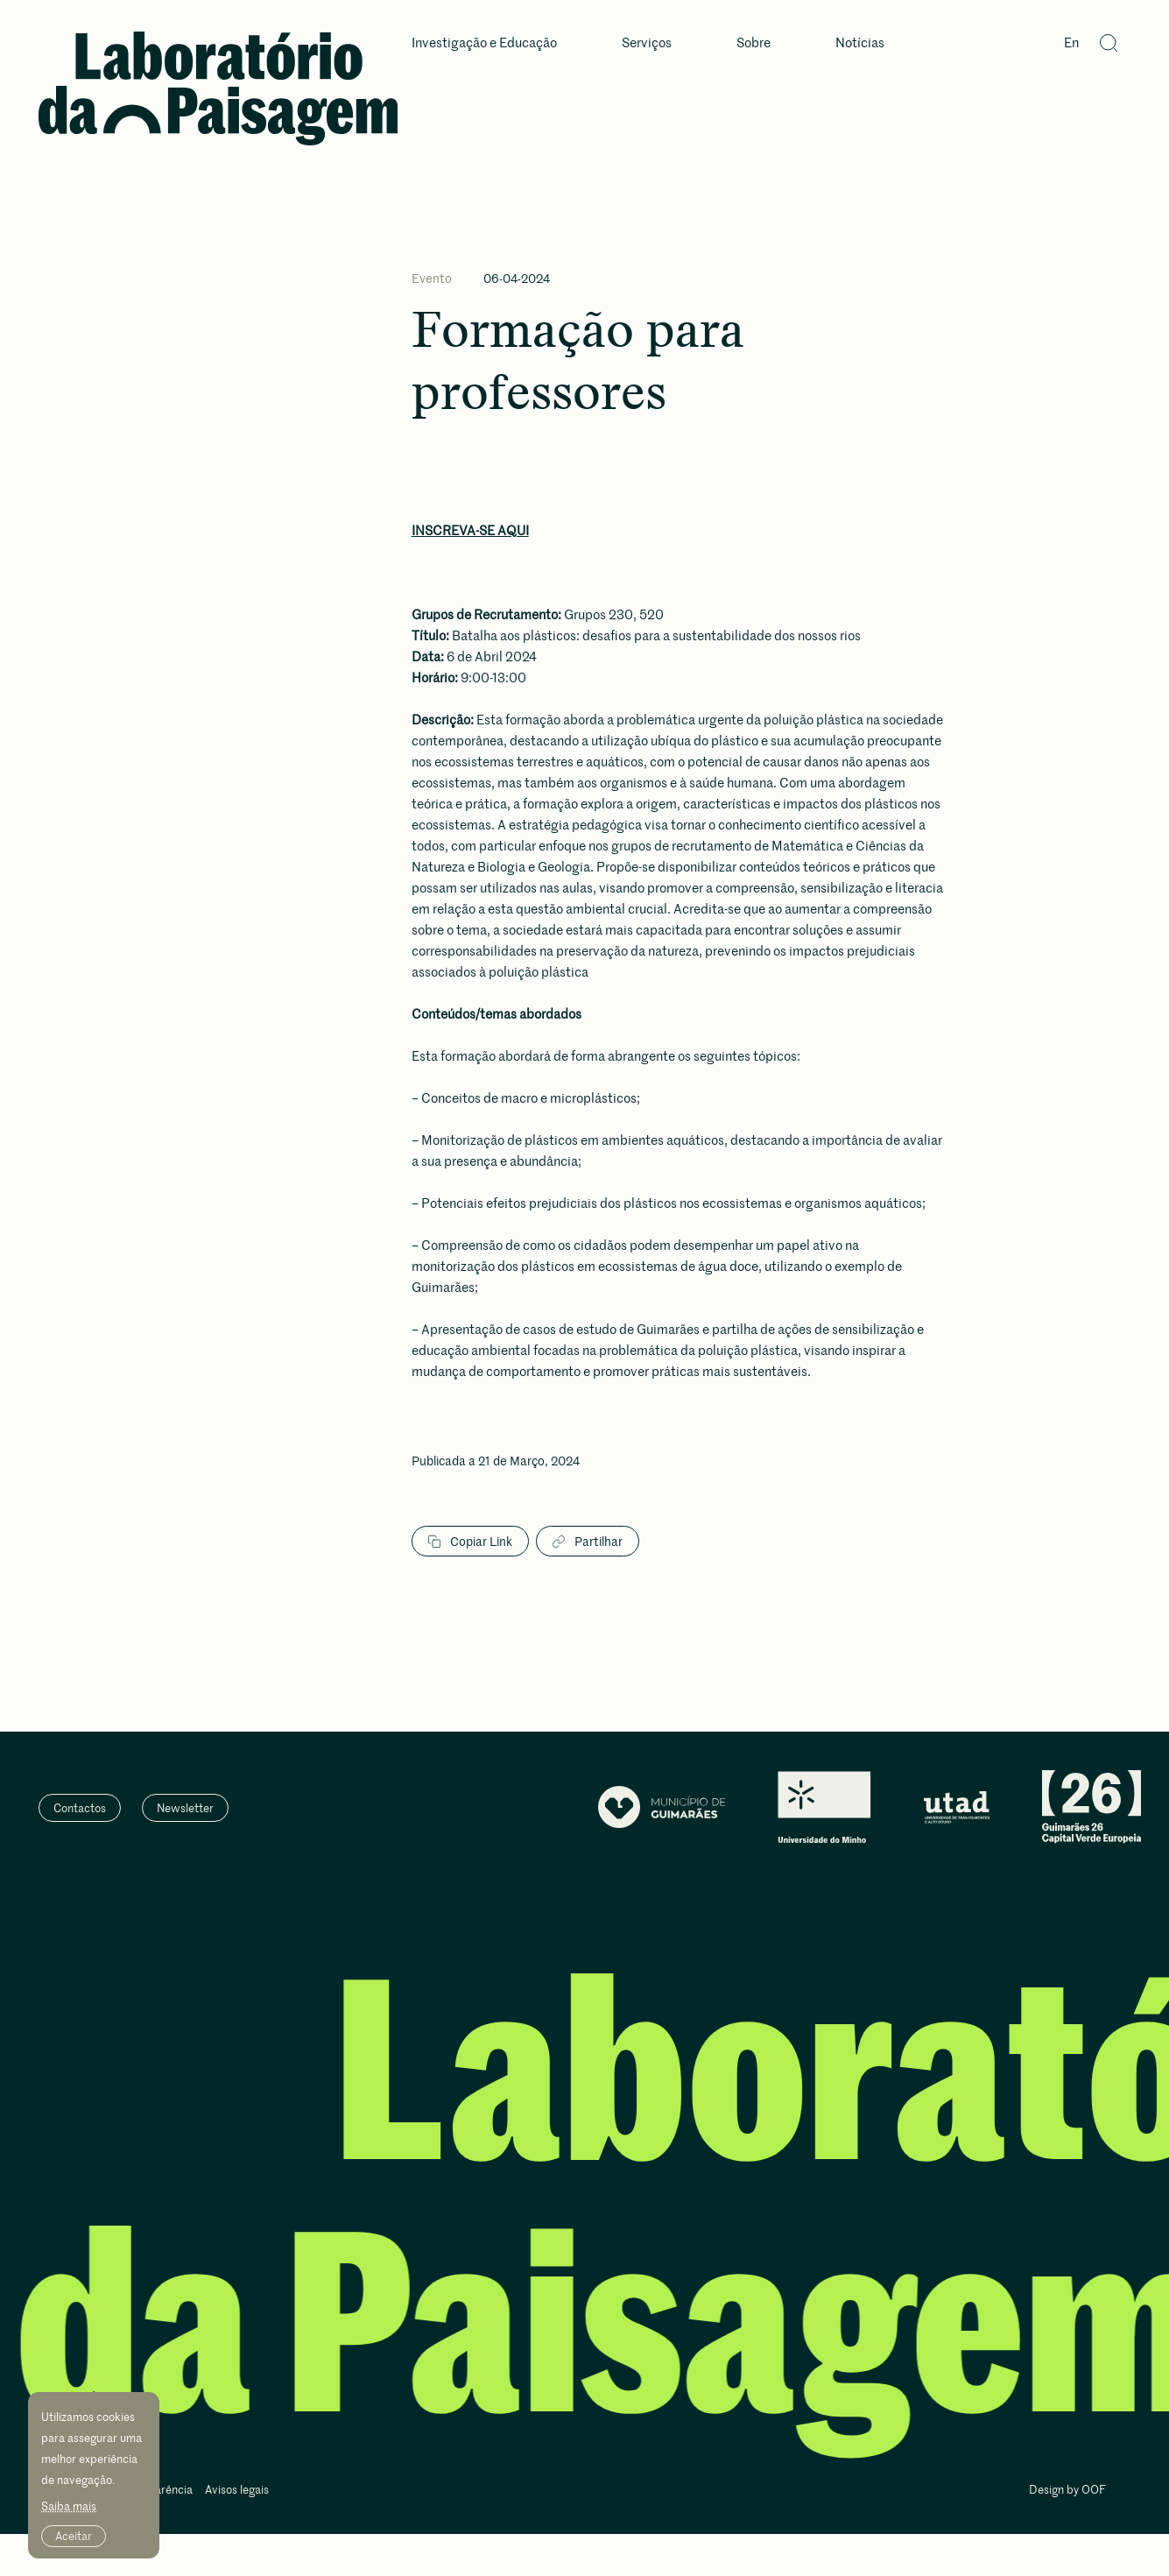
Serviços (647, 43)
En (1071, 43)
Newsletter (185, 1808)
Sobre (753, 43)
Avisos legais (237, 2490)
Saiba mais (68, 2506)
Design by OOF (1067, 2490)
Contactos (79, 1808)
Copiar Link (470, 1541)
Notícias (859, 43)
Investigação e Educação (484, 43)
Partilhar (588, 1541)
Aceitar (73, 2536)
